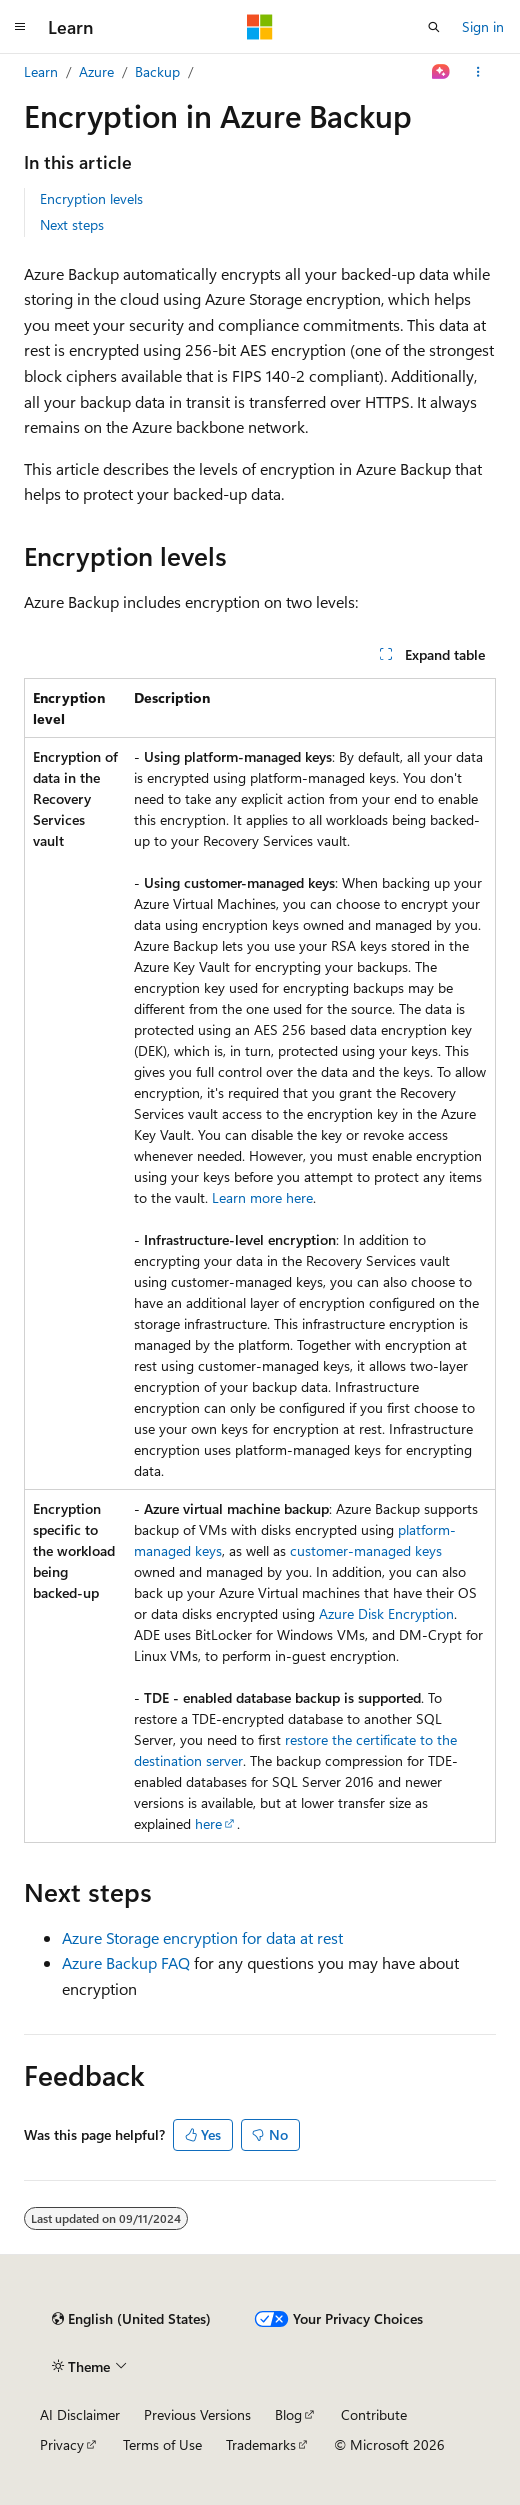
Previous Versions (197, 2414)
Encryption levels (91, 198)
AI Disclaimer (80, 2414)
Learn (41, 71)
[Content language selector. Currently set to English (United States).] (131, 2319)
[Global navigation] (20, 27)
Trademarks (261, 2444)
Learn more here (262, 1197)
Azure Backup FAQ (126, 1962)
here (208, 1823)
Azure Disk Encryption (386, 1613)
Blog (288, 2414)
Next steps (72, 224)
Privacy (62, 2444)
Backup (157, 71)
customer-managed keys (366, 1550)
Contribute (374, 2414)
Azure (96, 71)
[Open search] (434, 27)
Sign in (483, 26)
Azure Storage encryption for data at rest (202, 1937)
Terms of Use (162, 2444)
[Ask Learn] (441, 72)
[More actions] (478, 72)
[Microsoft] (260, 27)
